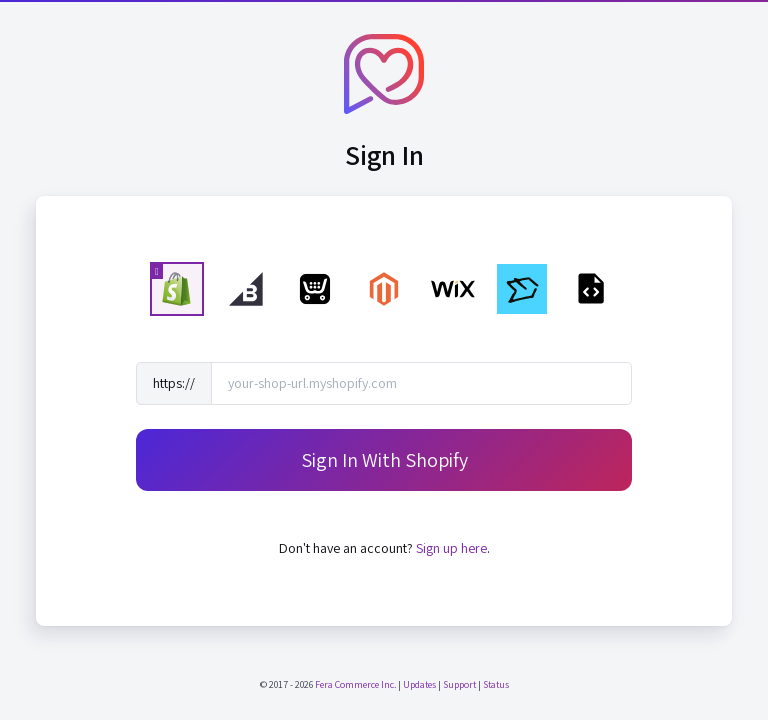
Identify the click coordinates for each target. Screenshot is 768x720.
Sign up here (451, 548)
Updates (419, 684)
